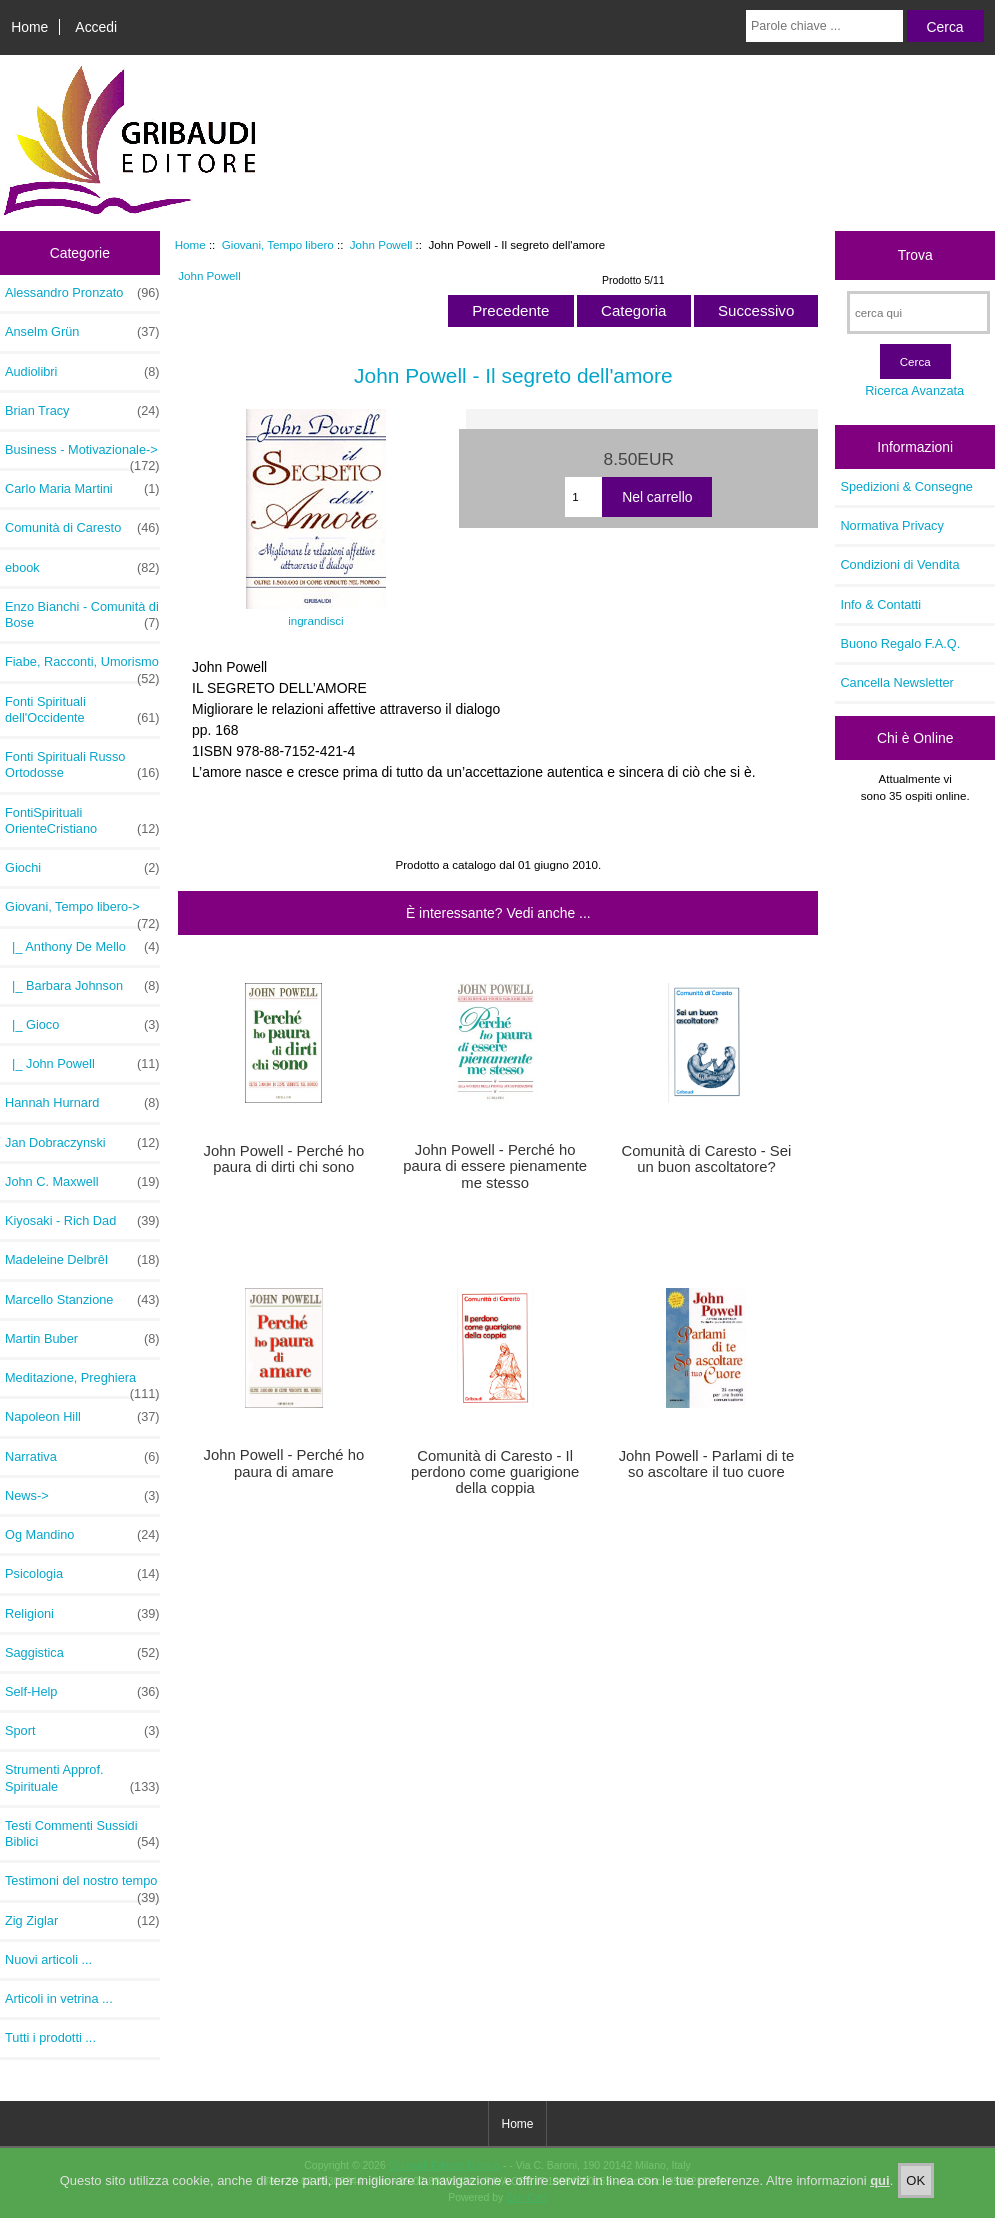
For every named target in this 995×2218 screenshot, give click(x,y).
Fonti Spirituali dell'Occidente (82, 710)
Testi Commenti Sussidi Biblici (82, 1834)
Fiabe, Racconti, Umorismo (82, 667)
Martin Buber (82, 1339)
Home (29, 27)
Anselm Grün (82, 332)
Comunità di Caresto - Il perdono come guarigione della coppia (495, 1472)
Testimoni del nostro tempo (82, 1886)
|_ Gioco (82, 1025)
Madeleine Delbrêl (82, 1260)
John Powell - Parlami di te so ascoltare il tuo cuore (707, 1464)
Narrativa (82, 1457)
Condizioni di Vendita (899, 564)
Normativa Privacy (891, 525)
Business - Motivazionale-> (82, 455)
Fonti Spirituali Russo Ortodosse (82, 765)
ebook (82, 568)
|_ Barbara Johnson (82, 986)
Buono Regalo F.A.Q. (900, 643)
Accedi (96, 27)
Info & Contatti (880, 604)
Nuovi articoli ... (48, 1959)
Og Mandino (82, 1535)
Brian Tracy (82, 411)
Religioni (82, 1614)
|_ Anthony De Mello (82, 947)
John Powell (381, 244)
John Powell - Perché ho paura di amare (283, 1463)
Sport (82, 1731)
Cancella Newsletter (896, 682)
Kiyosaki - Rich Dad (82, 1221)
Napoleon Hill (82, 1417)
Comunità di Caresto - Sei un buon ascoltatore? (707, 1159)
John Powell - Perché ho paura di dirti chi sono (283, 1159)
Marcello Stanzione (82, 1300)
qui (880, 2194)
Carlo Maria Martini (82, 489)
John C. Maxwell (82, 1182)
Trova (915, 255)
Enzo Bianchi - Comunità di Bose (82, 615)
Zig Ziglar (82, 1921)
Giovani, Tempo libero (278, 244)
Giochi (82, 868)
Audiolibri (82, 372)
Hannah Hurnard (82, 1103)
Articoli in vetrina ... (59, 1998)
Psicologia (82, 1574)
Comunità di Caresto (82, 528)
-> (82, 912)
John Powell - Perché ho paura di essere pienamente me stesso (495, 1166)
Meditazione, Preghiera (82, 1383)
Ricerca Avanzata (914, 390)
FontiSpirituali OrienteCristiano (82, 821)
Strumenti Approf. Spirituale (82, 1778)
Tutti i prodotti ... (50, 2037)
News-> (82, 1496)
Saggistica (82, 1653)
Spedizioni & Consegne (906, 486)
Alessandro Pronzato (82, 293)
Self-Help (82, 1692)
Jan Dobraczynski (82, 1143)
